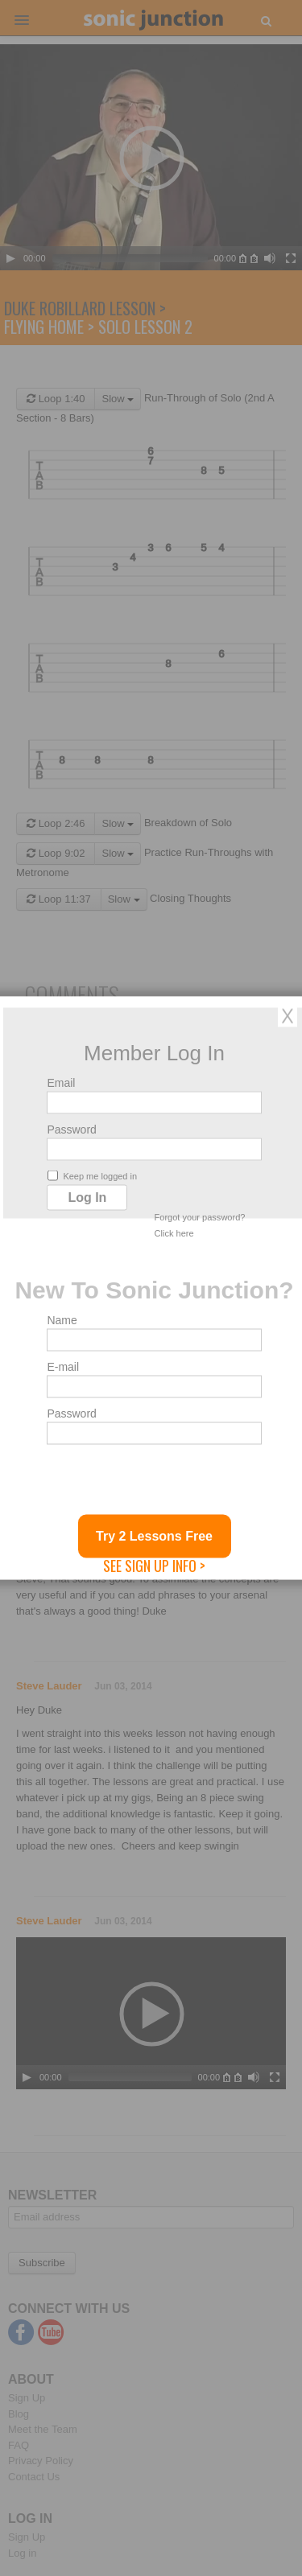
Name (62, 1320)
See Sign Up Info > (154, 1565)
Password (71, 1129)
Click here (174, 1233)
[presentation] (169, 1483)
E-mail (63, 1366)
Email (61, 1082)
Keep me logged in (92, 1176)
